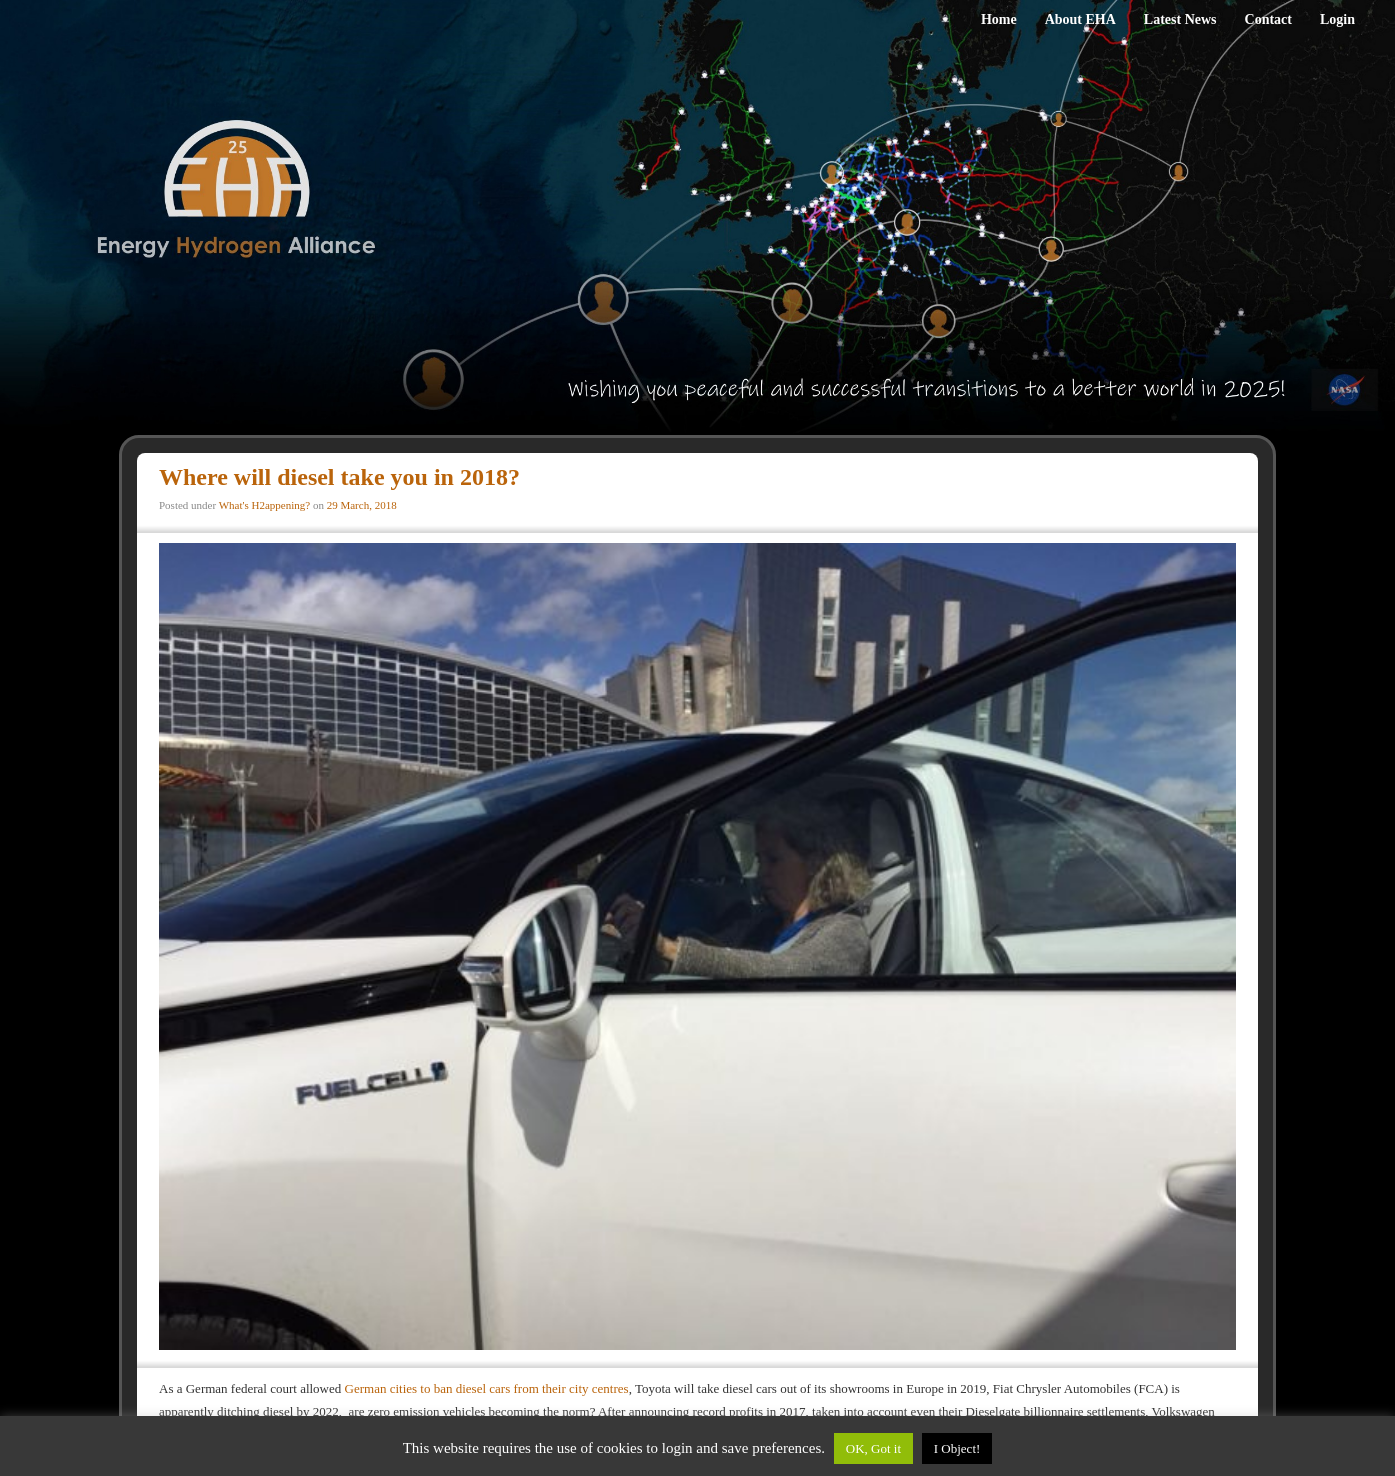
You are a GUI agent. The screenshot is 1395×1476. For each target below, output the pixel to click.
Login (1337, 19)
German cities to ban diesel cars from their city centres (487, 1388)
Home (999, 19)
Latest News (1180, 19)
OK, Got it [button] (873, 1448)
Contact (1268, 19)
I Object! (957, 1448)
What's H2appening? (264, 505)
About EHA (1080, 19)
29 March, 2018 (362, 505)
